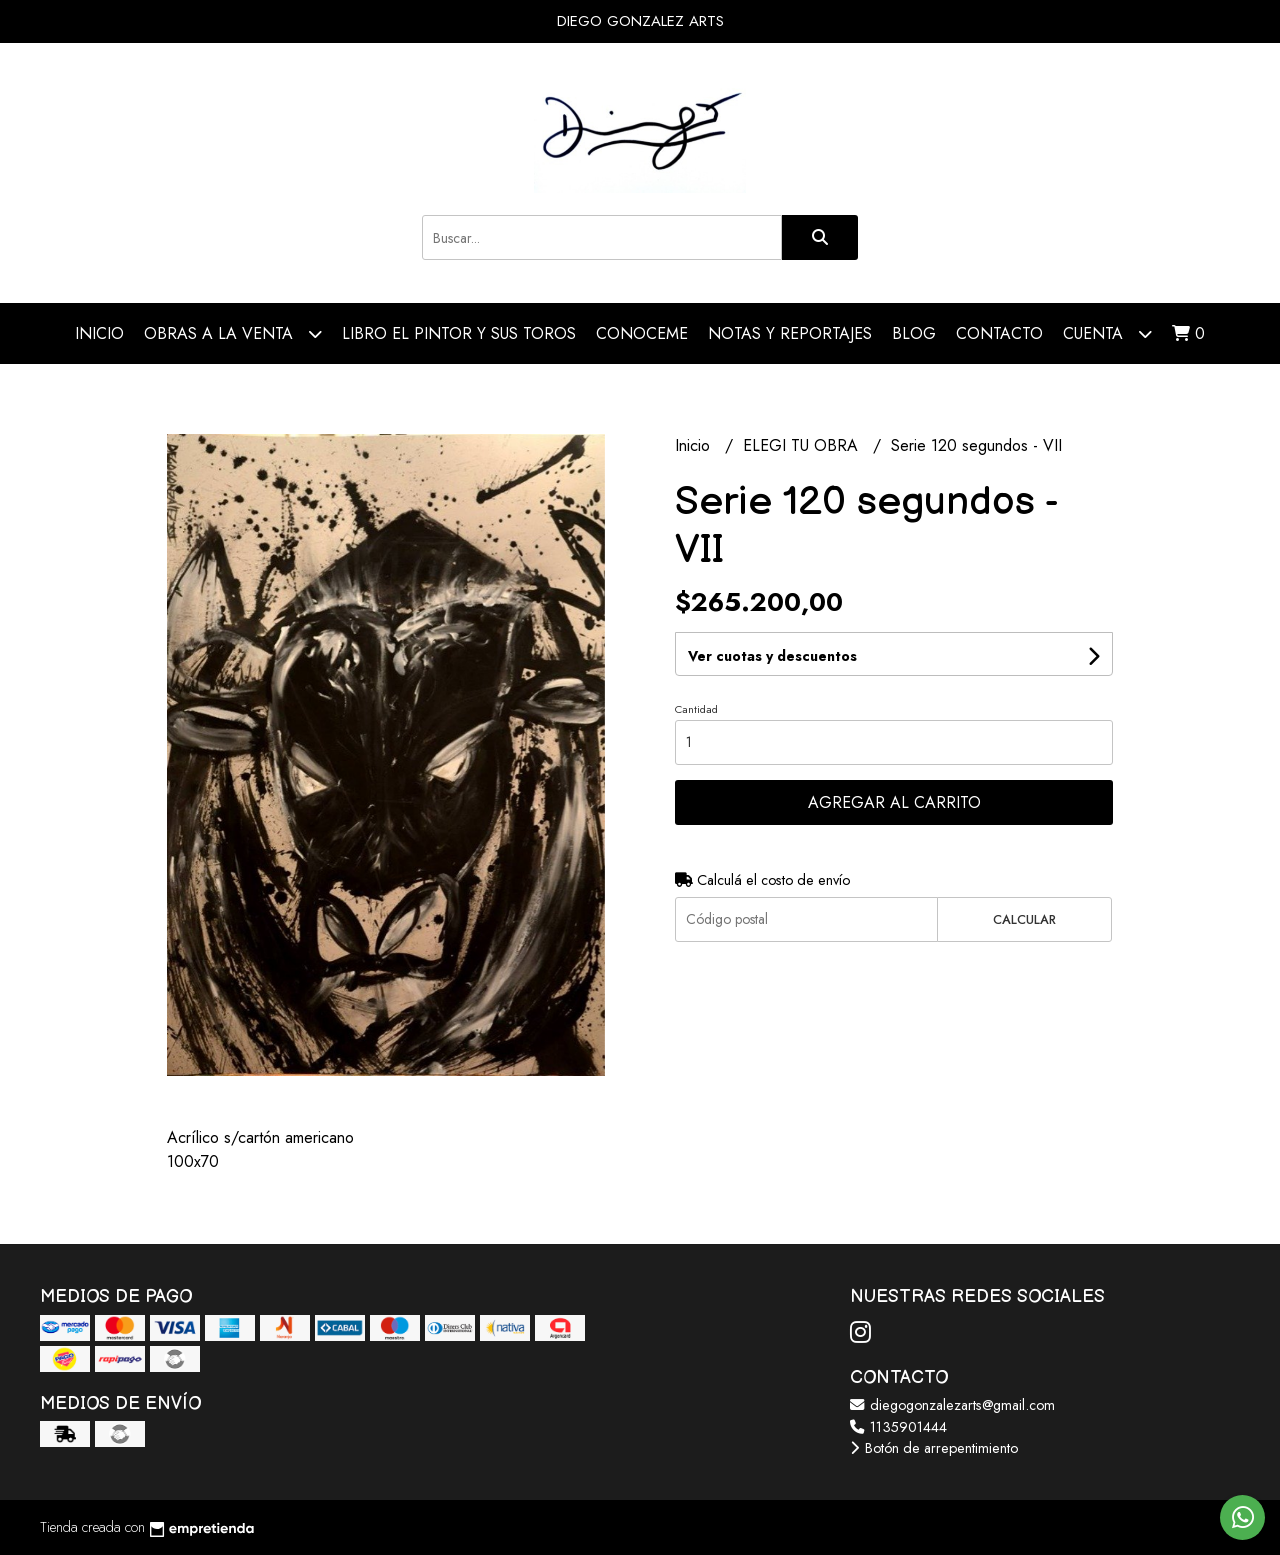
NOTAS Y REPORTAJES (790, 333)
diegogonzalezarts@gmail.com (952, 1405)
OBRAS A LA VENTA (233, 333)
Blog (914, 333)
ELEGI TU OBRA (803, 445)
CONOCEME (642, 333)
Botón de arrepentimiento (934, 1448)
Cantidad (696, 709)
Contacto (999, 333)
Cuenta (1107, 333)
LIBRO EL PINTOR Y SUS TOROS (459, 333)
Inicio (99, 333)
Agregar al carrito (894, 802)
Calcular (1024, 919)
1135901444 (898, 1427)
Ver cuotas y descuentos (772, 656)
